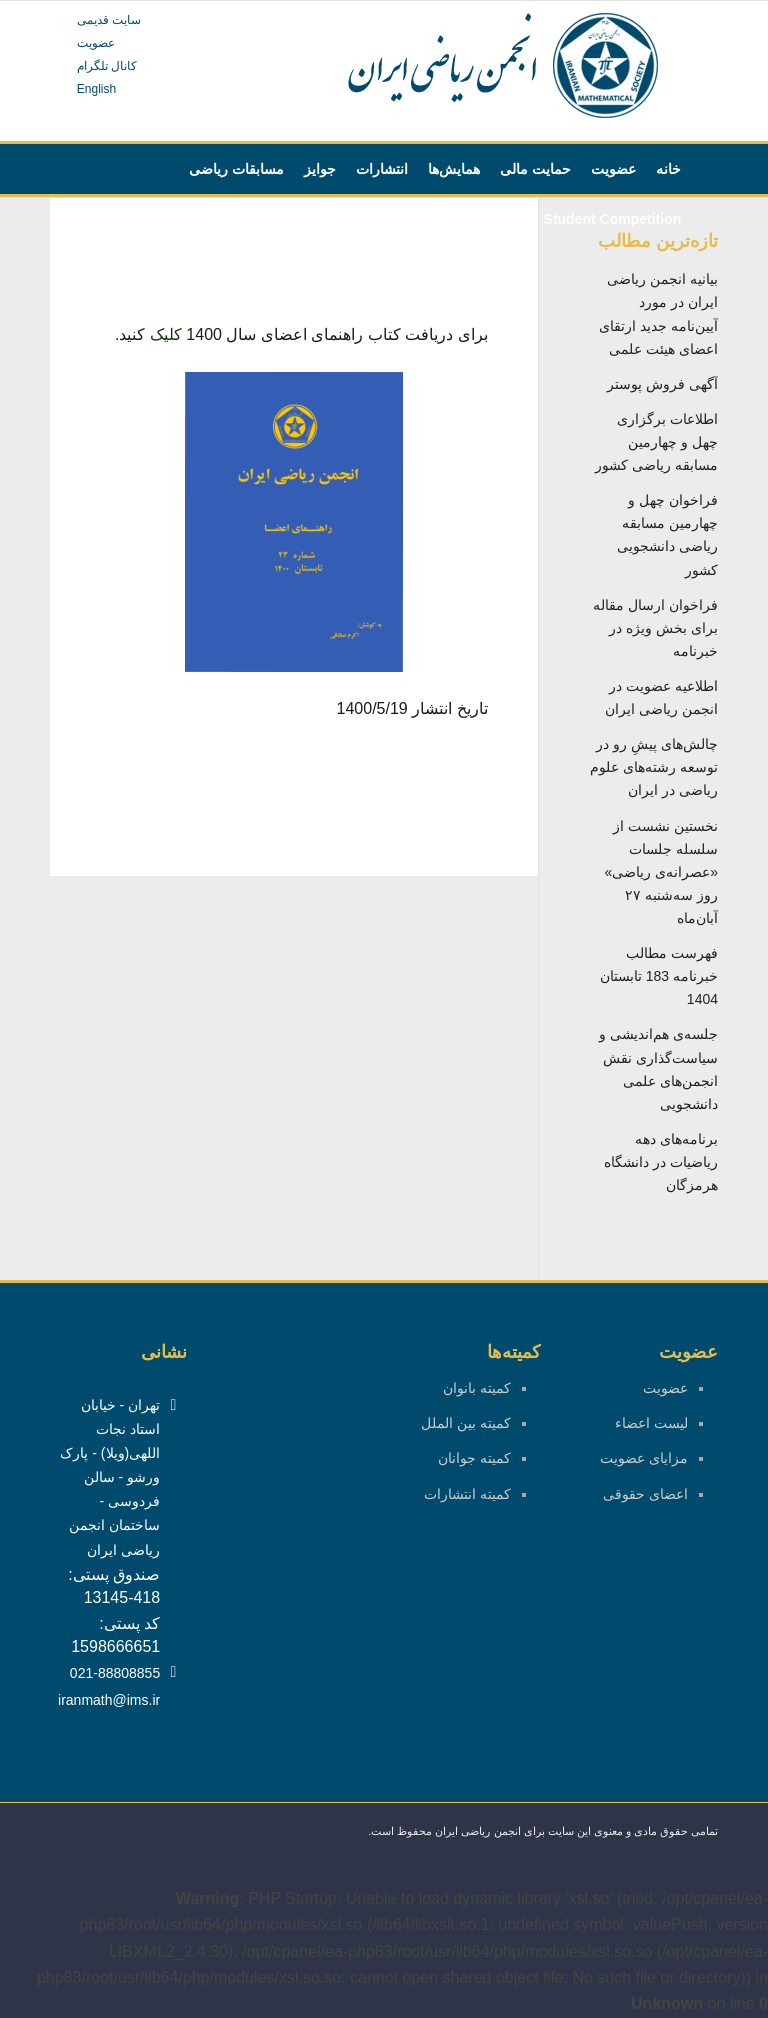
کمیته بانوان (477, 1388)
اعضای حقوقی (645, 1494)
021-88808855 (115, 1673)
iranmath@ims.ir (109, 1700)
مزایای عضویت (644, 1458)
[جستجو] (141, 219)
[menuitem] (668, 169)
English (96, 89)
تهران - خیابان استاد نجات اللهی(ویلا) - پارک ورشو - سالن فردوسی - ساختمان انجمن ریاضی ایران (110, 1477)
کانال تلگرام (107, 66)
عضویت (96, 43)
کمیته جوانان (474, 1458)
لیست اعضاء (651, 1423)
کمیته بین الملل (466, 1423)
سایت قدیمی (109, 20)
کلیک (166, 334)
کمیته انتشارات (467, 1494)
